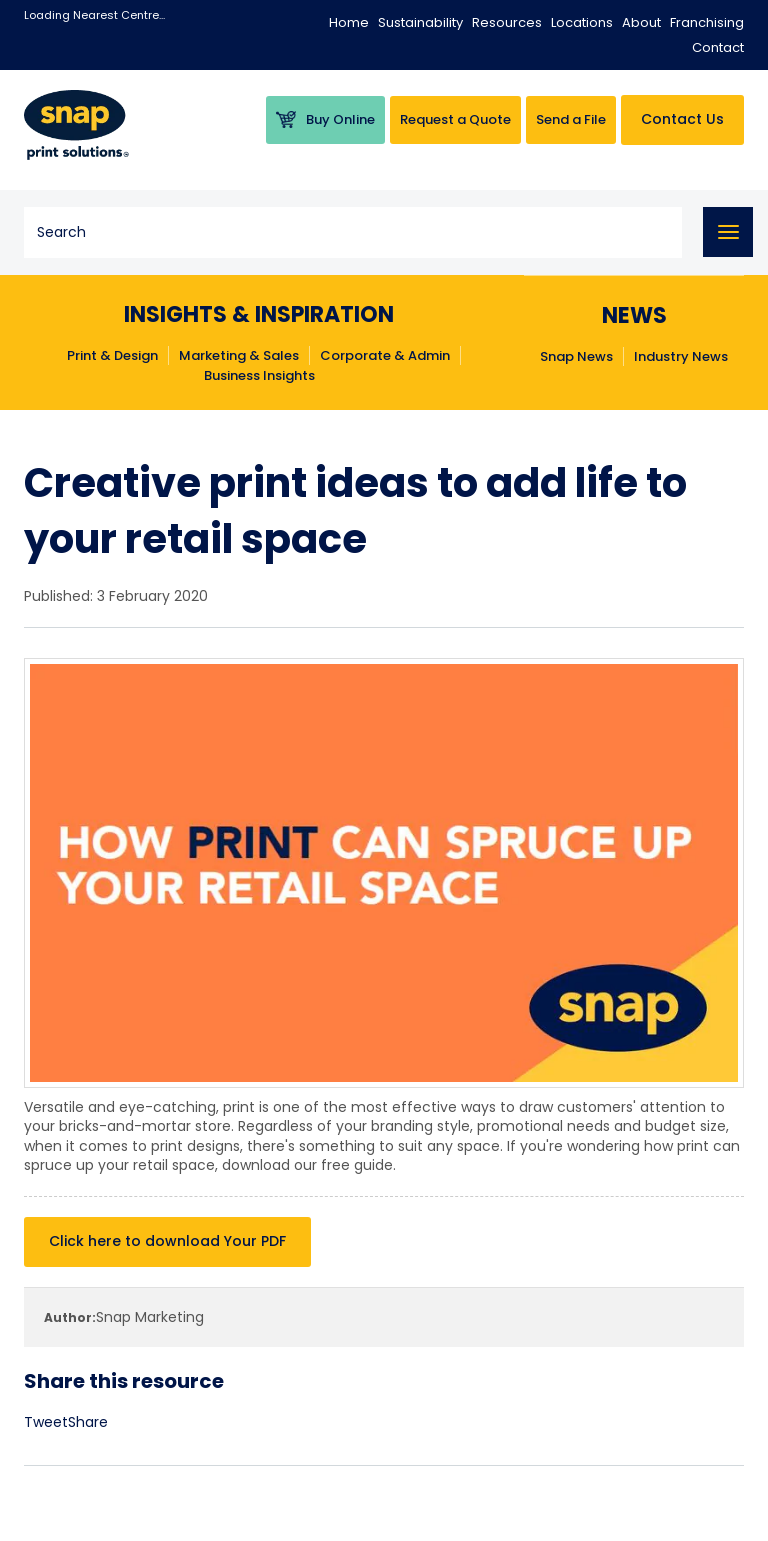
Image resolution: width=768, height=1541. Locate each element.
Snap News (576, 357)
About (641, 22)
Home (349, 22)
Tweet (46, 1422)
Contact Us (682, 119)
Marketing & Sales (239, 356)
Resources (507, 22)
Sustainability (420, 22)
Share (88, 1422)
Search (661, 232)
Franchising (707, 22)
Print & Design (112, 356)
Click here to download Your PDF (167, 1241)
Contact (718, 47)
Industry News (681, 357)
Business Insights (259, 376)
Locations (582, 22)
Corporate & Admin (385, 356)
